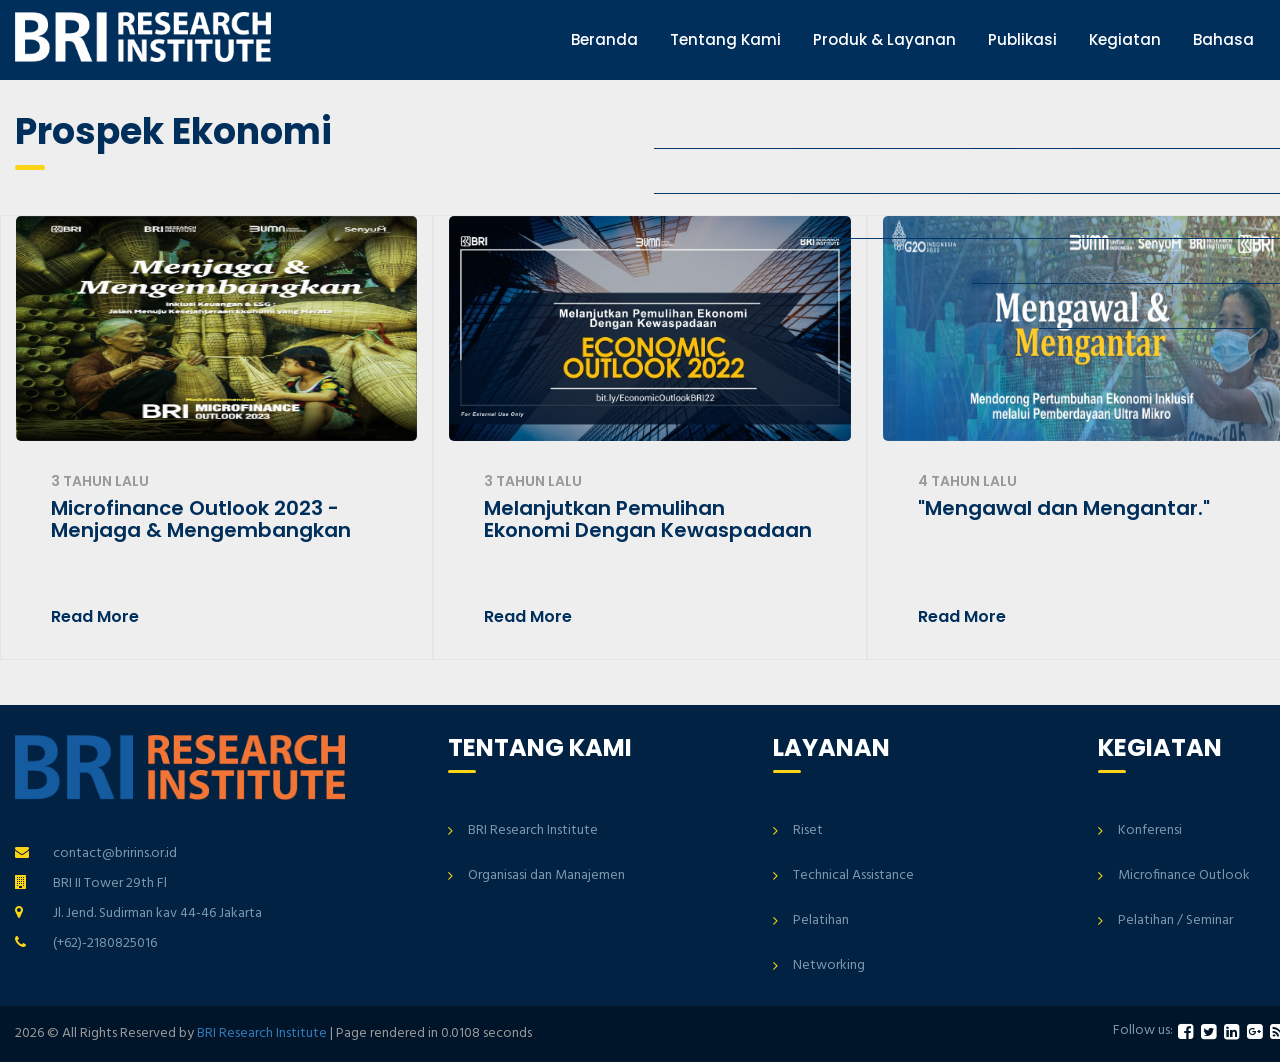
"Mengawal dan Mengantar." (1064, 508)
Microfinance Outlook (1184, 875)
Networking (829, 965)
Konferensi (1150, 830)
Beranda (604, 39)
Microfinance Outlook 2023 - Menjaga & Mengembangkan (201, 519)
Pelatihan (821, 920)
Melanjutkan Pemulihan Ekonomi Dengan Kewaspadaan (648, 519)
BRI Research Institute (533, 830)
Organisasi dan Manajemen (546, 875)
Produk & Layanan (884, 39)
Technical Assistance (853, 875)
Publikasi (1022, 39)
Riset (808, 830)
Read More (95, 617)
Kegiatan (1125, 39)
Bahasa (1223, 39)
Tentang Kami (725, 39)
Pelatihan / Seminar (1175, 920)
